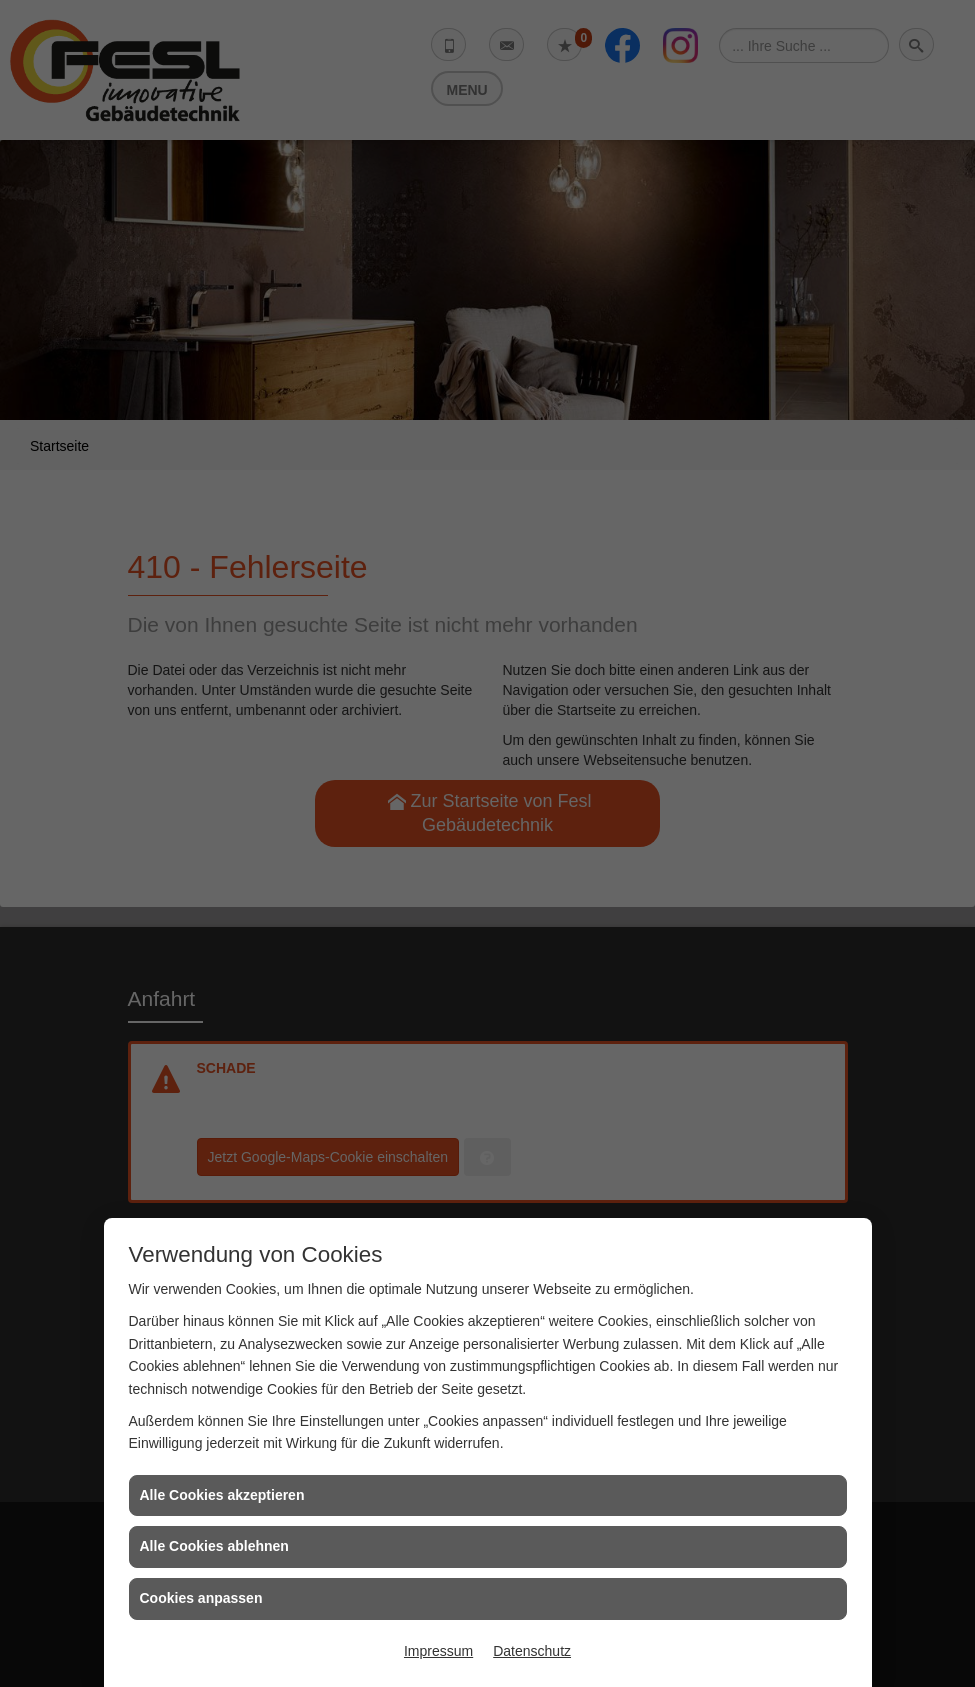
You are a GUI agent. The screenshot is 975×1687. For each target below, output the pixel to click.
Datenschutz (532, 1651)
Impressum (438, 1651)
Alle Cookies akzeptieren (222, 1495)
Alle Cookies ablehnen (214, 1546)
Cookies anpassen (201, 1598)
